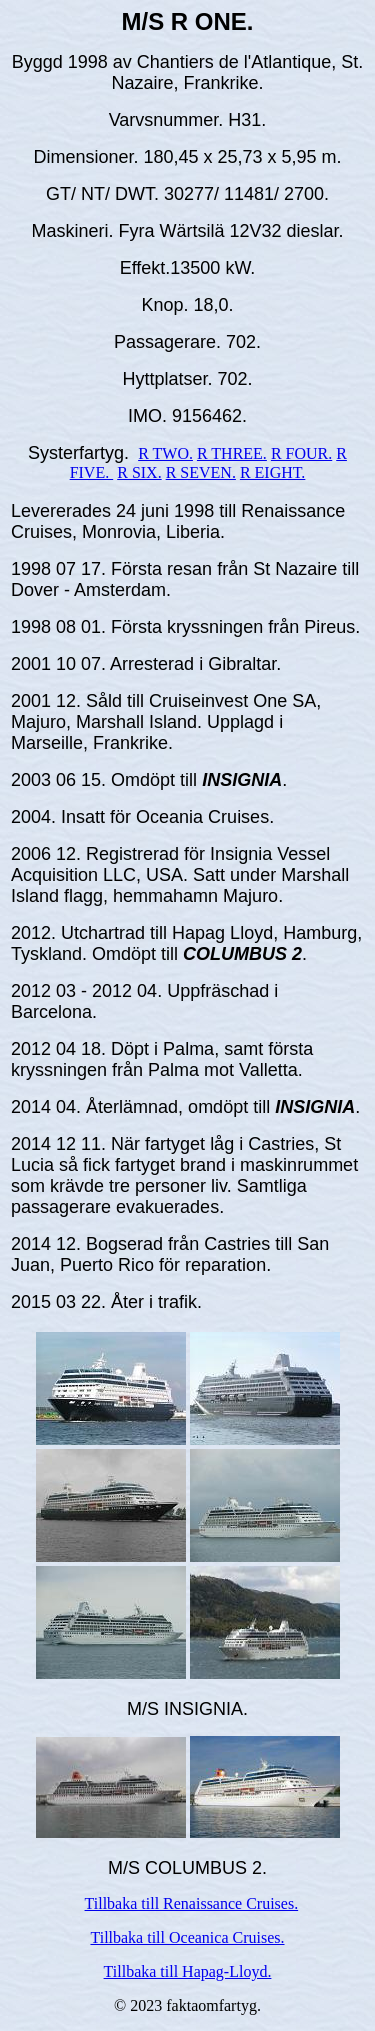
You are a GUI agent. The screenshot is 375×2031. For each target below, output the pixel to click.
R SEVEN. (201, 472)
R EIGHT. (272, 472)
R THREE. (232, 453)
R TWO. (165, 453)
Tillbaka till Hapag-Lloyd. (188, 1971)
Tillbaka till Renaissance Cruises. (192, 1903)
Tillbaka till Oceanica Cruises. (187, 1937)
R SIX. (139, 472)
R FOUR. (301, 453)
